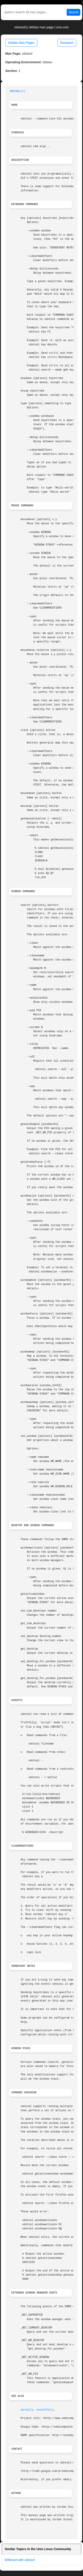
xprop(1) (27, 2409)
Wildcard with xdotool (20, 2560)
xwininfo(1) (45, 2409)
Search (73, 12)
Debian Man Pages (21, 42)
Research (66, 42)
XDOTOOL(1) (17, 91)
